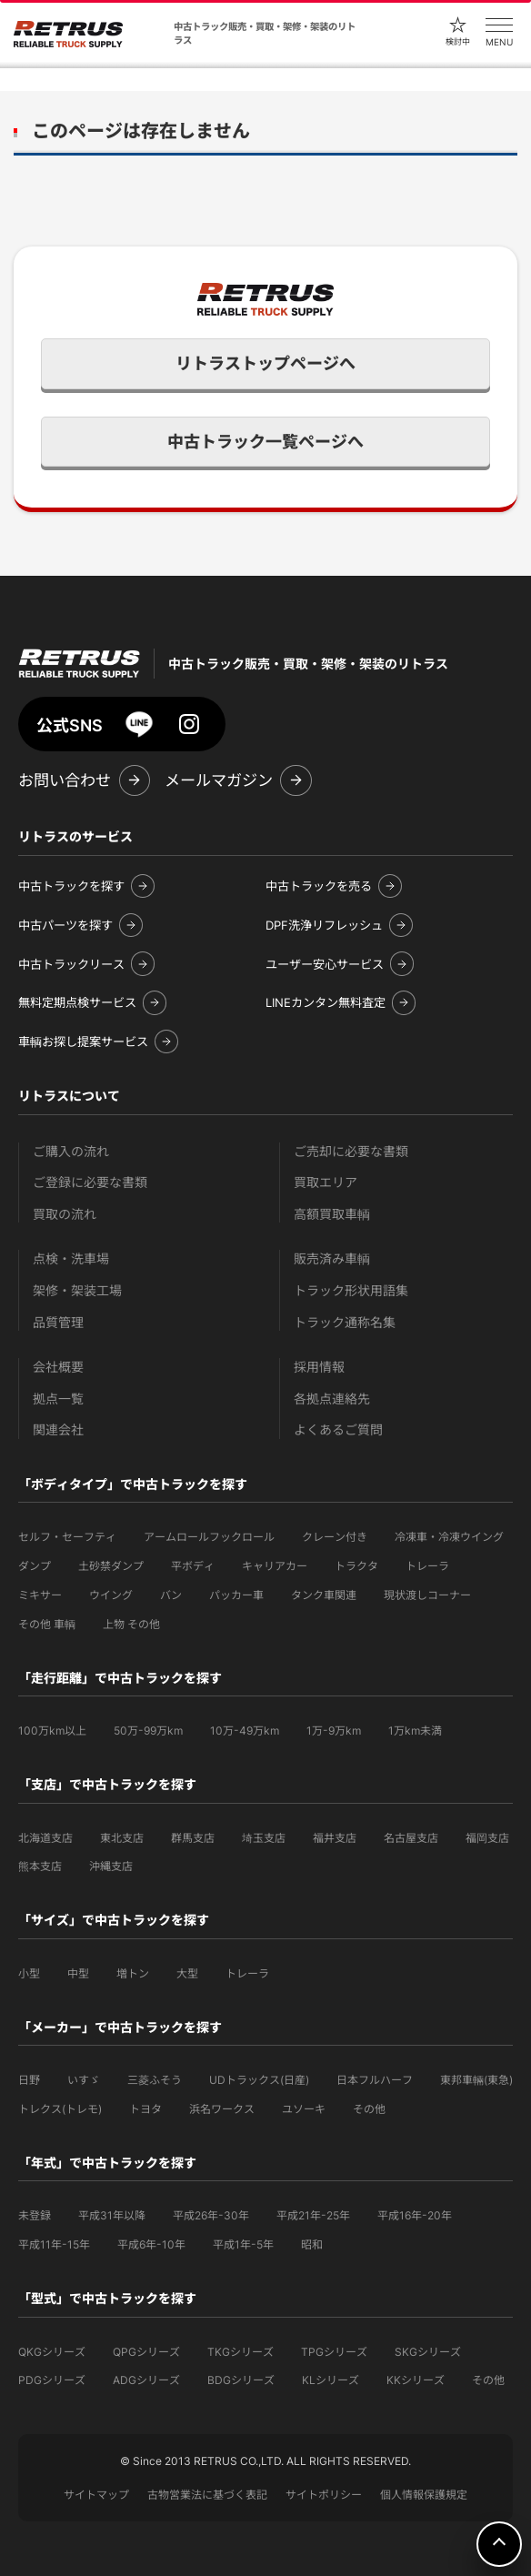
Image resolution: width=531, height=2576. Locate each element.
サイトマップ (96, 2494)
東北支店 (122, 1838)
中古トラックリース (71, 964)
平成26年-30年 (211, 2215)
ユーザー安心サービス (325, 964)
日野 (29, 2080)
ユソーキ (304, 2109)
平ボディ (193, 1566)
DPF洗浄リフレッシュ (324, 925)
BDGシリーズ (241, 2380)
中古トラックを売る (319, 886)
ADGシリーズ (146, 2380)
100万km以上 (52, 1730)
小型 (29, 1973)
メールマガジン (219, 780)
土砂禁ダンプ (111, 1566)
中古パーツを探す (65, 925)
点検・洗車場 (71, 1258)
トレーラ (427, 1566)
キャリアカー (274, 1566)
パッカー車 (236, 1595)
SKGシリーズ (428, 2352)
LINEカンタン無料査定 (326, 1002)
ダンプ (34, 1566)
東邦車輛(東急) (476, 2080)
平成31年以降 (111, 2215)
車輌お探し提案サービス (83, 1041)
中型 (78, 1973)
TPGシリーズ (334, 2352)
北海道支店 (45, 1838)
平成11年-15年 (54, 2244)
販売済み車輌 (332, 1258)
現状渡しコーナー (427, 1595)
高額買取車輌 (332, 1214)
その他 (369, 2109)
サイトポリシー (324, 2494)
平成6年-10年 (151, 2244)
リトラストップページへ (265, 363)
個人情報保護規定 (423, 2494)
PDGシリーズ (51, 2380)
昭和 (312, 2244)
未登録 (34, 2215)
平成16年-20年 (414, 2215)
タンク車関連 (323, 1595)
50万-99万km (148, 1730)
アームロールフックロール (209, 1537)
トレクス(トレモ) (60, 2109)
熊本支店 (40, 1866)
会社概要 (58, 1366)
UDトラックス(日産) (259, 2080)
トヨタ (145, 2109)
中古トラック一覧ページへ (265, 441)
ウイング (111, 1595)
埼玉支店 (264, 1838)
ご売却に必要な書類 (351, 1151)
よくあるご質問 (338, 1429)
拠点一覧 (58, 1398)
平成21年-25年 (313, 2215)
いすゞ (83, 2080)
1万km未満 (415, 1730)
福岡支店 (487, 1838)
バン (171, 1595)
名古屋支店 (411, 1838)
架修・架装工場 (77, 1290)
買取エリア (325, 1182)
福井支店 (334, 1838)
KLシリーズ (330, 2380)
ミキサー (40, 1595)
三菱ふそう (154, 2080)
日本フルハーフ (374, 2080)
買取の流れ (64, 1214)
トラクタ (356, 1566)
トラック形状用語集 (351, 1290)
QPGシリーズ (146, 2352)
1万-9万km (333, 1730)
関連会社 (58, 1429)
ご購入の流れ (71, 1151)
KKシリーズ (415, 2380)
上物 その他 (131, 1624)
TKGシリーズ (240, 2352)
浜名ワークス (222, 2109)
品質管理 (58, 1322)
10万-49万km (244, 1730)
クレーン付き (334, 1537)
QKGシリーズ (51, 2352)
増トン (132, 1973)
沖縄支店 (111, 1866)
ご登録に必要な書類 (90, 1182)
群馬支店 (193, 1838)
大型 (187, 1973)
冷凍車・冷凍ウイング (449, 1537)
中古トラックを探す (71, 886)
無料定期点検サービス (77, 1002)
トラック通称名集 (345, 1322)
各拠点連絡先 (332, 1398)
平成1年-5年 (243, 2244)
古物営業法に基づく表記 (207, 2494)
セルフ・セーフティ (67, 1537)
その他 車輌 (46, 1624)
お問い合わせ (64, 780)
